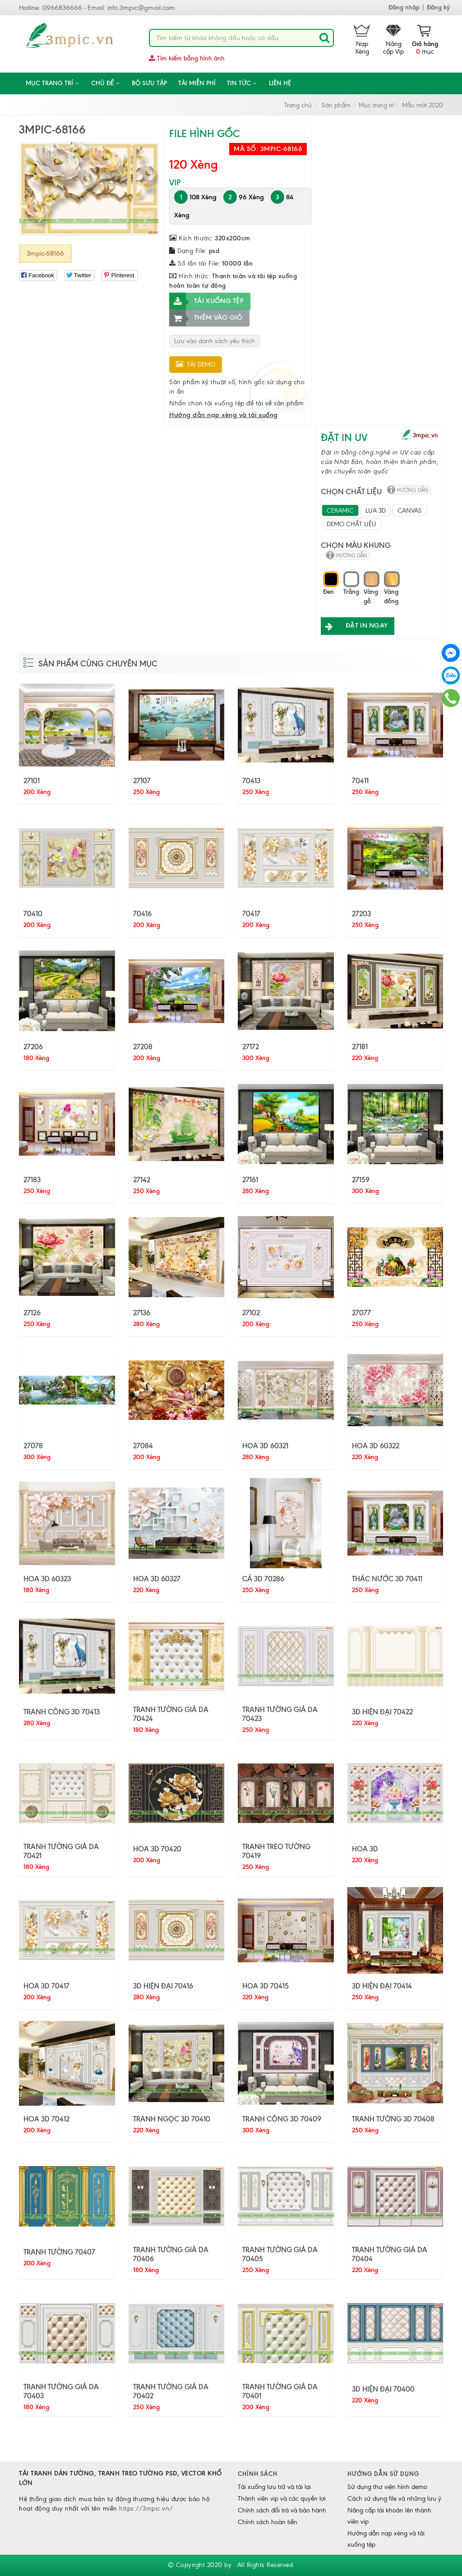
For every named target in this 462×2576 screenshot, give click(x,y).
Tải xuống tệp (206, 301)
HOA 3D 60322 (375, 1445)
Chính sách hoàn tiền (267, 2522)
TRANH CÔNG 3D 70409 (281, 2118)
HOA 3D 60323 (47, 1578)
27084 (143, 1445)
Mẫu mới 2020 (422, 105)
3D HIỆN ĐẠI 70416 (163, 1985)
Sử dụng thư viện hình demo (387, 2487)
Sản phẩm (336, 105)
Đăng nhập (404, 7)
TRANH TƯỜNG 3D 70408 (393, 2118)
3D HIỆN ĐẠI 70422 (382, 1711)
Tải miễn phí (197, 83)
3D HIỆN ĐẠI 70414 (382, 1985)
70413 (251, 780)
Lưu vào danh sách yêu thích (214, 341)
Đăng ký (438, 7)
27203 (361, 913)
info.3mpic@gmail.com (141, 8)
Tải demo (195, 364)
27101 (31, 780)
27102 (251, 1312)
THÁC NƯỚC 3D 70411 (387, 1578)
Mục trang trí (53, 83)
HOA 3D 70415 (265, 1985)
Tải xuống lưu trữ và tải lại (274, 2487)
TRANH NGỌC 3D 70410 (171, 2118)
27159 (361, 1179)
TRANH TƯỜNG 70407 (59, 2251)
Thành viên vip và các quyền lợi (282, 2499)
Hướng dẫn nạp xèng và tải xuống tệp (386, 2539)
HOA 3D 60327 (156, 1578)
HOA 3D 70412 (46, 2118)
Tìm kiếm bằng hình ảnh (187, 58)
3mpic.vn (425, 435)
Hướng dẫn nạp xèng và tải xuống (223, 415)
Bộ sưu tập (149, 83)
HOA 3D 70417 (46, 1985)
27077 (361, 1312)
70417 (251, 913)
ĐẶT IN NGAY (354, 625)
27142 (141, 1179)
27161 (250, 1179)
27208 (142, 1046)
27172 (250, 1046)
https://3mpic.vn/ (146, 2508)
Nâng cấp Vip (393, 39)
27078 (33, 1445)
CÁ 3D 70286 (263, 1578)
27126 (32, 1312)
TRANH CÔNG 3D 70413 (61, 1711)
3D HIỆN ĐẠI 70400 (383, 2388)
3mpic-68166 (45, 253)
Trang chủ (298, 105)
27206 (33, 1046)
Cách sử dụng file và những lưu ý (394, 2499)
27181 (360, 1046)
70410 (32, 913)
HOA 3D (365, 1848)
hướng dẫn (412, 490)
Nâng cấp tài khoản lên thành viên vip (389, 2516)
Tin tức (242, 83)
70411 (360, 780)
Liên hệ (280, 83)
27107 (142, 780)
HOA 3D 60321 (265, 1445)
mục (425, 39)
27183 (32, 1179)
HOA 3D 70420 (157, 1848)
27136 (141, 1312)
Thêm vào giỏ (206, 317)
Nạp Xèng (362, 39)
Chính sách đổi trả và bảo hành (282, 2510)
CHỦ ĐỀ (105, 83)
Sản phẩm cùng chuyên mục (97, 664)
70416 (142, 913)
